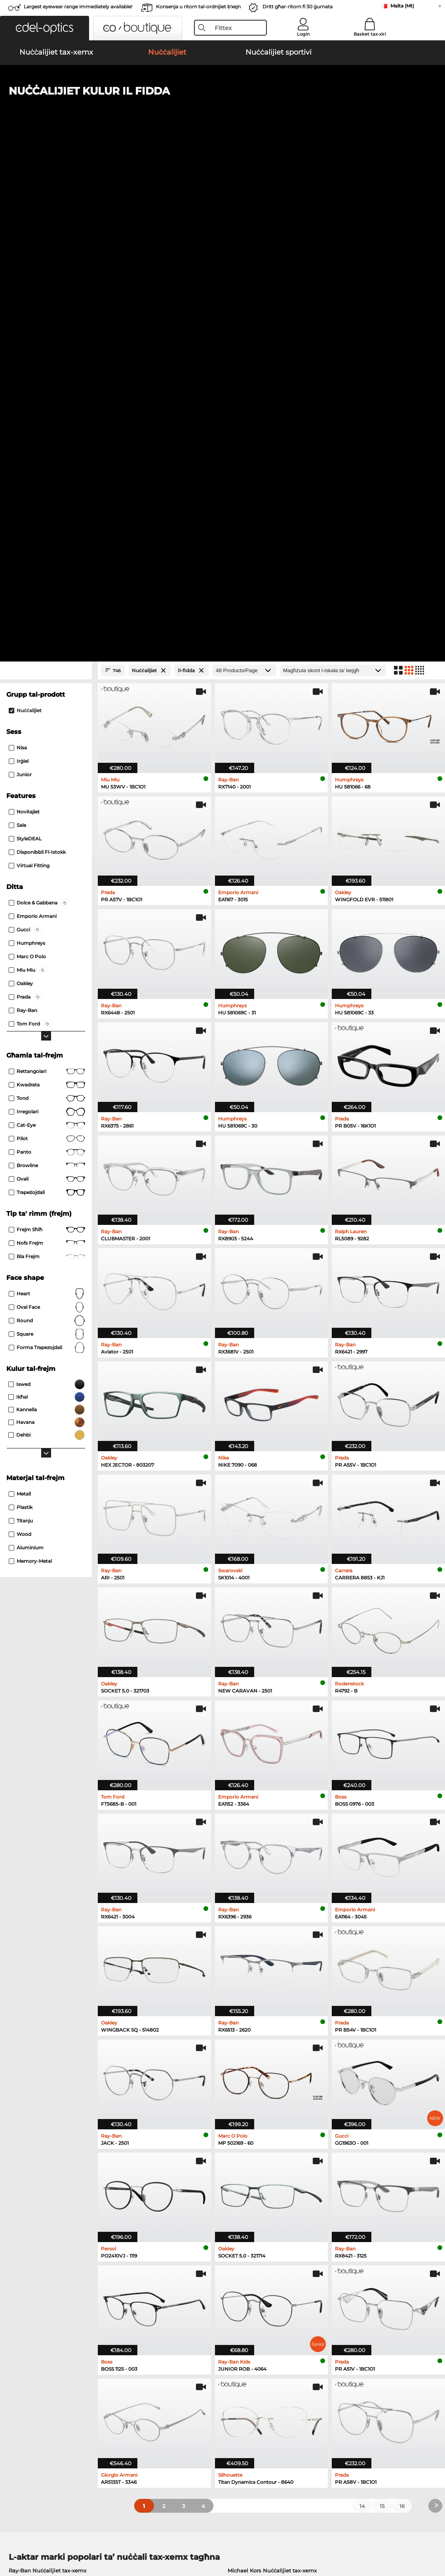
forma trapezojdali (47, 847)
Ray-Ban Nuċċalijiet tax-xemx (47, 2070)
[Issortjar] (333, 170)
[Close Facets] (46, 170)
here (209, 2277)
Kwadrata (47, 584)
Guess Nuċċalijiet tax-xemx (263, 2098)
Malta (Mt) (402, 6)
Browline (47, 665)
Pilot (47, 638)
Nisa (18, 247)
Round (47, 820)
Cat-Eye (47, 624)
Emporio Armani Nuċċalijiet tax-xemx (58, 2108)
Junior (20, 274)
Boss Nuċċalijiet (245, 2175)
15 (382, 2005)
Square (47, 833)
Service (160, 2365)
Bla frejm (47, 756)
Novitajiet (24, 311)
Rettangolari (47, 571)
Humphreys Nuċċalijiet (39, 2175)
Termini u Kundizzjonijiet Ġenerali (50, 2528)
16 (402, 2005)
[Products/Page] (244, 170)
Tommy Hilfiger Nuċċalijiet (259, 2185)
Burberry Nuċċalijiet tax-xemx (267, 2089)
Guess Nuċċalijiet (247, 2147)
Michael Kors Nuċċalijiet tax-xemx (272, 2070)
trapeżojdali (47, 692)
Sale (17, 325)
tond (47, 597)
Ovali (47, 678)
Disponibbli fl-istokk (37, 351)
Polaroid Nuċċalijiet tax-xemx (266, 2079)
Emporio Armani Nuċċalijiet (45, 2185)
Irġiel (19, 260)
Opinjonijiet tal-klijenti (180, 2378)
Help (301, 2365)
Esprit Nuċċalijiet (246, 2166)
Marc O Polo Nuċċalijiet (39, 2166)
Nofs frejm (47, 742)
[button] (44, 28)
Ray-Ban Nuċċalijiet (35, 2147)
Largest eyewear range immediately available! (78, 6)
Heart (47, 793)
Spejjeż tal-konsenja (176, 2388)
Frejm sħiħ (47, 729)
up (434, 2528)
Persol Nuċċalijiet (247, 2156)
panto (47, 651)
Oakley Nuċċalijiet (33, 2156)
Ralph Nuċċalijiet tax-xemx (263, 2108)
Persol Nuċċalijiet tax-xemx (44, 2089)
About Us (18, 2365)
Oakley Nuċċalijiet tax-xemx (45, 2079)
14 (362, 2005)
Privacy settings (26, 2378)
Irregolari (47, 611)
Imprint (32, 2538)
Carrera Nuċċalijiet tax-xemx (46, 2098)
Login (303, 34)
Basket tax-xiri (370, 34)
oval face (47, 806)
